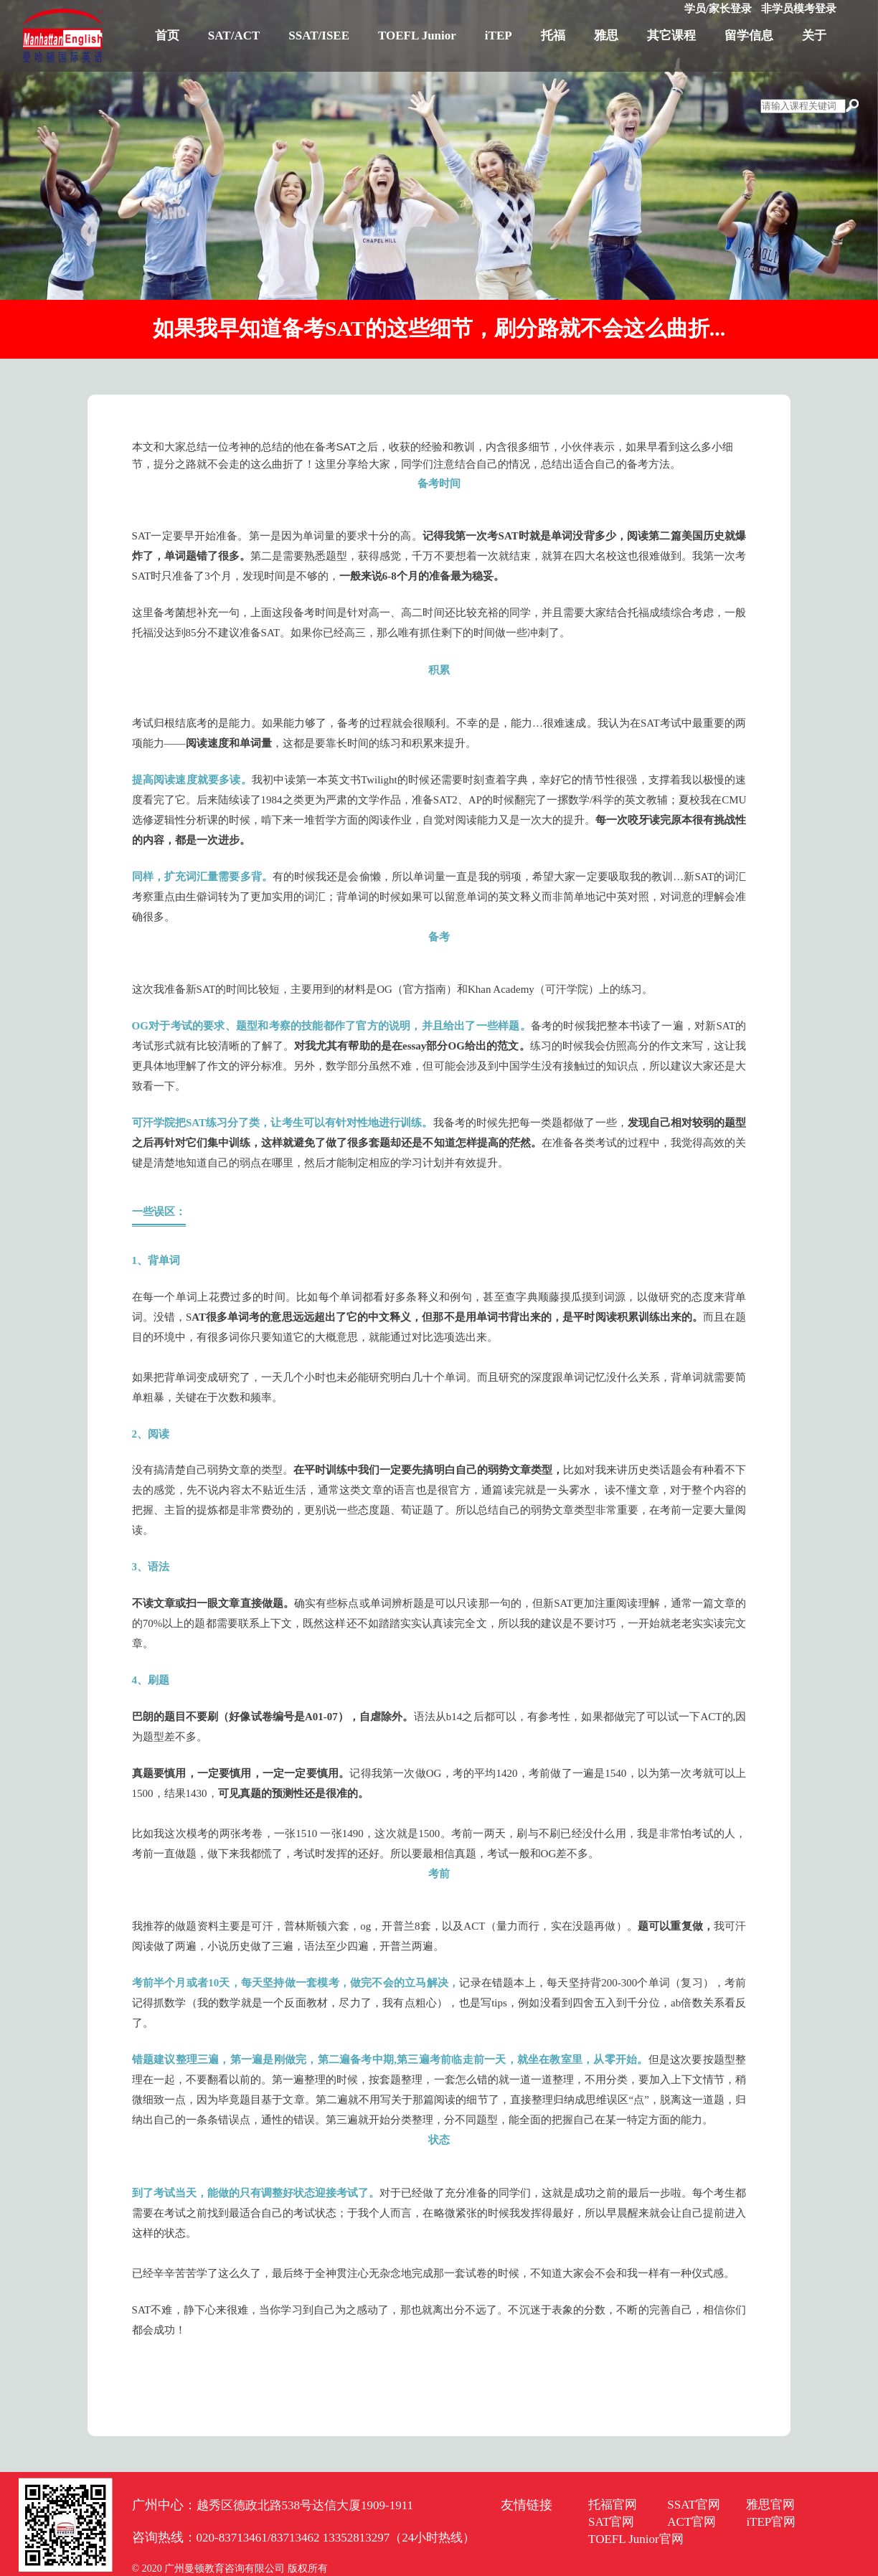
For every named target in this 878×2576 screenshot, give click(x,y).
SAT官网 (611, 2522)
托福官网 (612, 2504)
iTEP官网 (771, 2522)
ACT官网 (691, 2522)
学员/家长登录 (718, 8)
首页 (167, 35)
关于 (814, 35)
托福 (553, 35)
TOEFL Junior (417, 35)
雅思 (606, 35)
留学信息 (748, 35)
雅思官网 (770, 2504)
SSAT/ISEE (318, 35)
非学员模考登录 (798, 8)
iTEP (498, 35)
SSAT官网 (693, 2504)
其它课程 (671, 35)
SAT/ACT (234, 35)
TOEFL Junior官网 (636, 2539)
